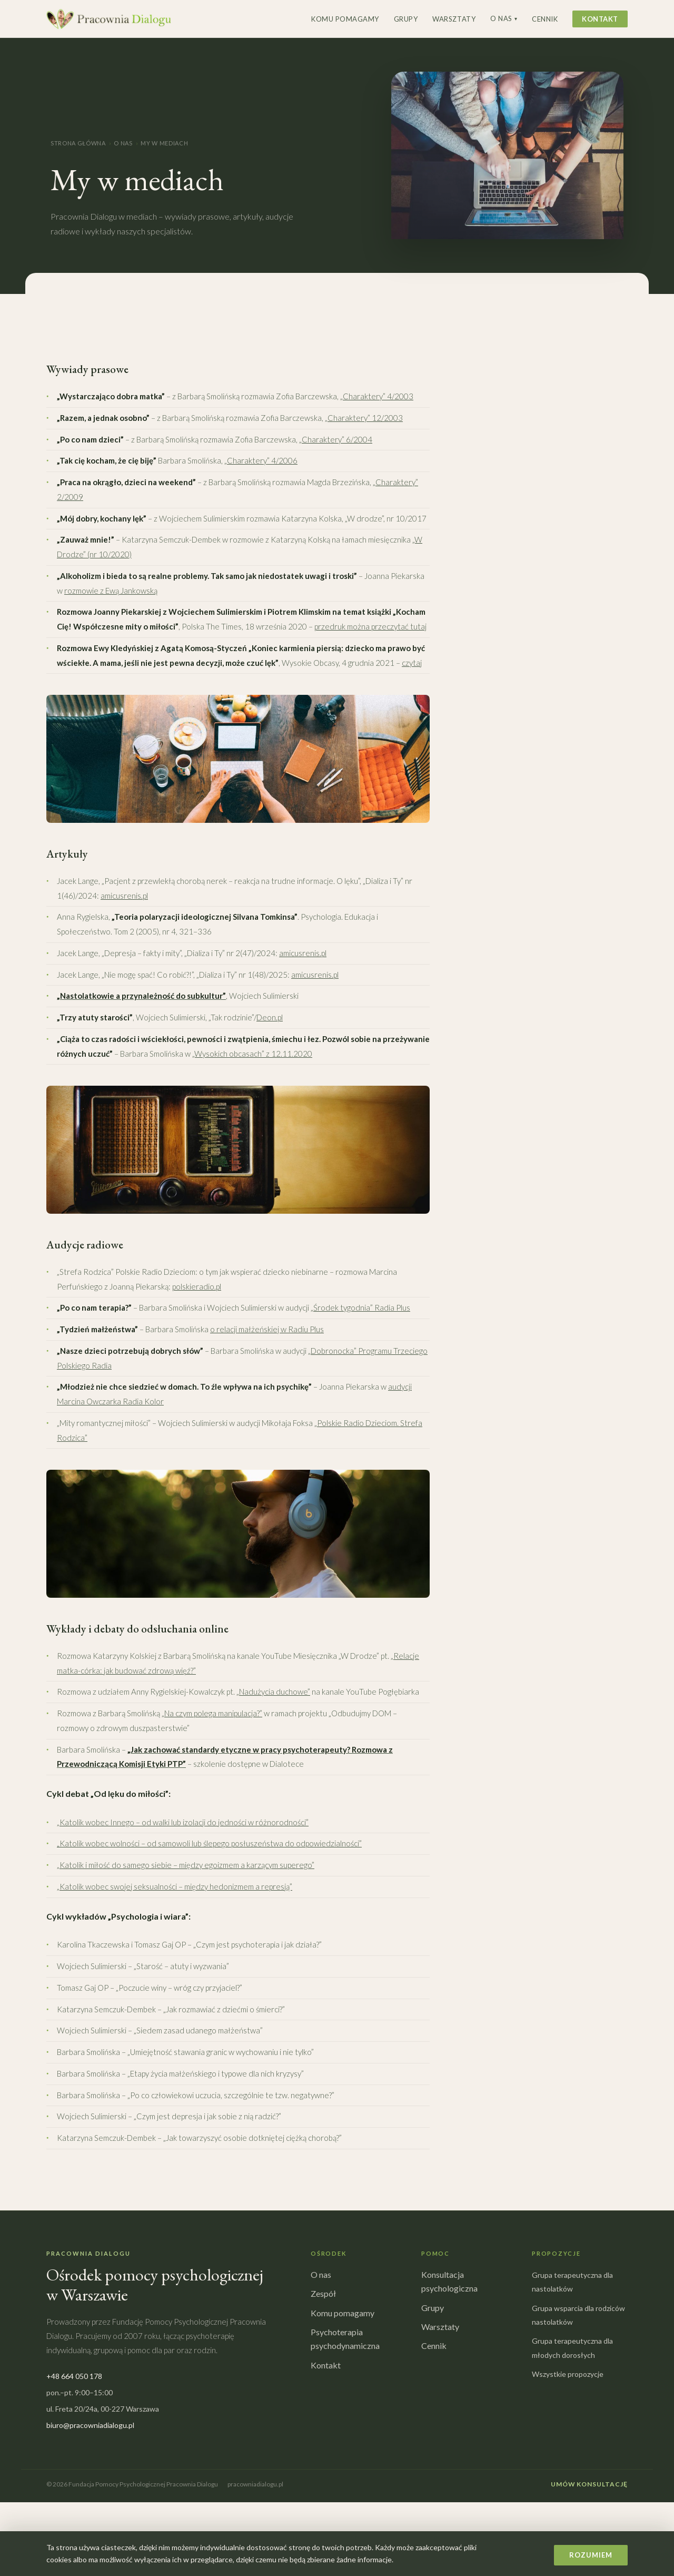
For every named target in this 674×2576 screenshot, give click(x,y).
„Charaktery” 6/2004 (335, 439)
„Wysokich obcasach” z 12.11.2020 (252, 1053)
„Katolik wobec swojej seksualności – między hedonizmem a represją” (174, 1886)
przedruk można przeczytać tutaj (370, 626)
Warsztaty (453, 19)
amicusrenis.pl (124, 895)
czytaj (412, 662)
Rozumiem (590, 2555)
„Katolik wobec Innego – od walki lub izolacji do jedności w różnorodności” (183, 1822)
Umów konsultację (589, 2484)
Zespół (323, 2293)
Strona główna (78, 143)
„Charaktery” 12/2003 (364, 417)
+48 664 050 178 (74, 2376)
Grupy (406, 19)
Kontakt (600, 19)
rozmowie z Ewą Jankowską (110, 590)
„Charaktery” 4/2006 (261, 460)
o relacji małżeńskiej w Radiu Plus (267, 1329)
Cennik (545, 19)
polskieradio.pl (196, 1286)
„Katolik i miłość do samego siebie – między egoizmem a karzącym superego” (185, 1865)
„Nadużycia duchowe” (273, 1691)
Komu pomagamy (345, 19)
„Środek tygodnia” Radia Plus (360, 1307)
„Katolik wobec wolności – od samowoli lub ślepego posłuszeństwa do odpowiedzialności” (209, 1843)
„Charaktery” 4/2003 (376, 396)
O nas (503, 18)
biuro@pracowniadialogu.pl (90, 2425)
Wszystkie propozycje (567, 2373)
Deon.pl (269, 1017)
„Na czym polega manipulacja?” (212, 1713)
